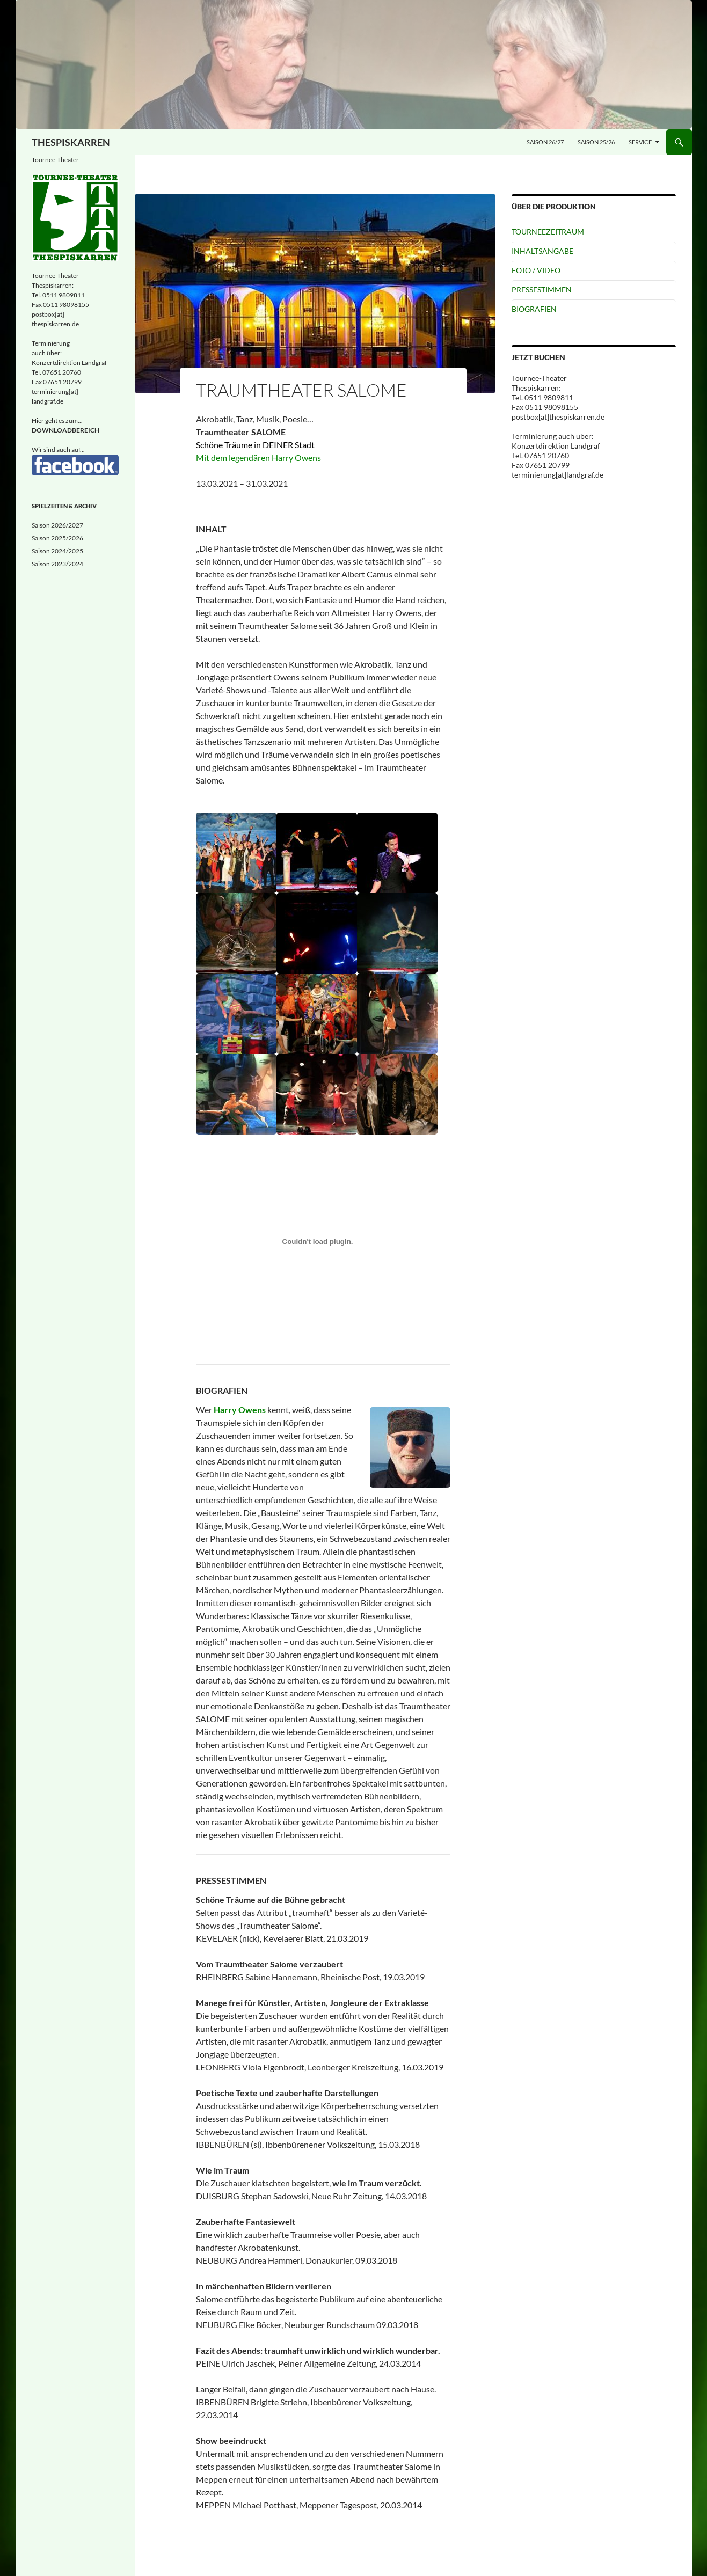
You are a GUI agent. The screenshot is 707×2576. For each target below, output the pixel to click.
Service (640, 141)
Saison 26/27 (545, 141)
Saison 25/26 (596, 141)
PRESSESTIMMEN (542, 289)
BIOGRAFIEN (534, 308)
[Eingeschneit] (354, 64)
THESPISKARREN (71, 142)
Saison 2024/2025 (57, 551)
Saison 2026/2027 (57, 525)
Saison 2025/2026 (57, 538)
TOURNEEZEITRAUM (548, 231)
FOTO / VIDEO (536, 270)
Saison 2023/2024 (57, 564)
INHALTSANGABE (542, 250)
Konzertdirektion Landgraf (69, 362)
